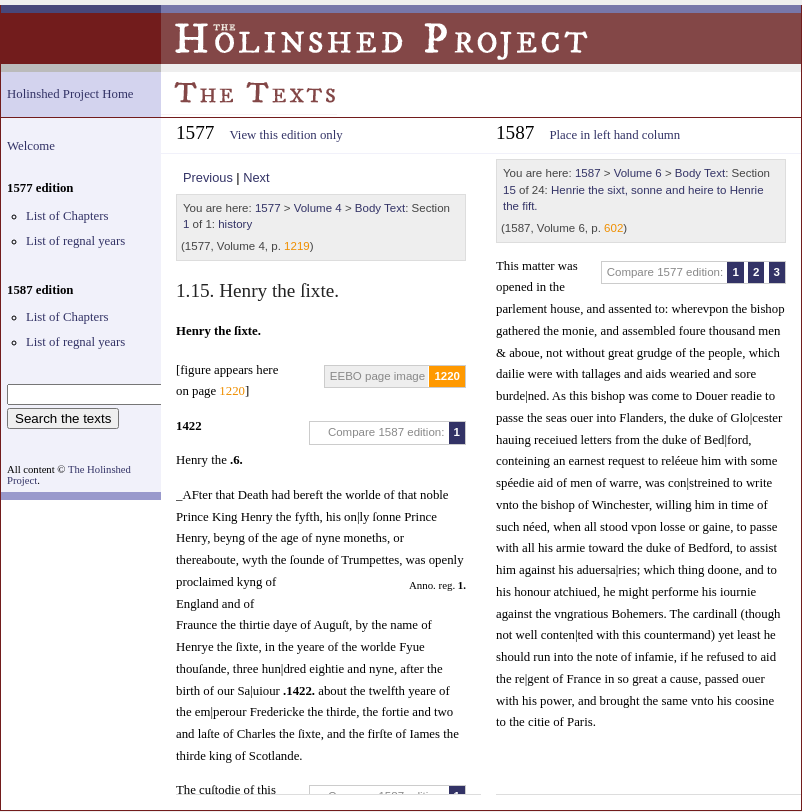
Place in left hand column (614, 135)
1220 (447, 376)
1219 (297, 246)
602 (613, 228)
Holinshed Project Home (70, 94)
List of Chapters (67, 216)
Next (256, 177)
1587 (588, 173)
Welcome (31, 146)
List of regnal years (75, 241)
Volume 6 (638, 173)
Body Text (380, 208)
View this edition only (285, 135)
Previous (208, 177)
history (235, 224)
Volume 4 (318, 208)
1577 (268, 208)
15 (509, 190)
